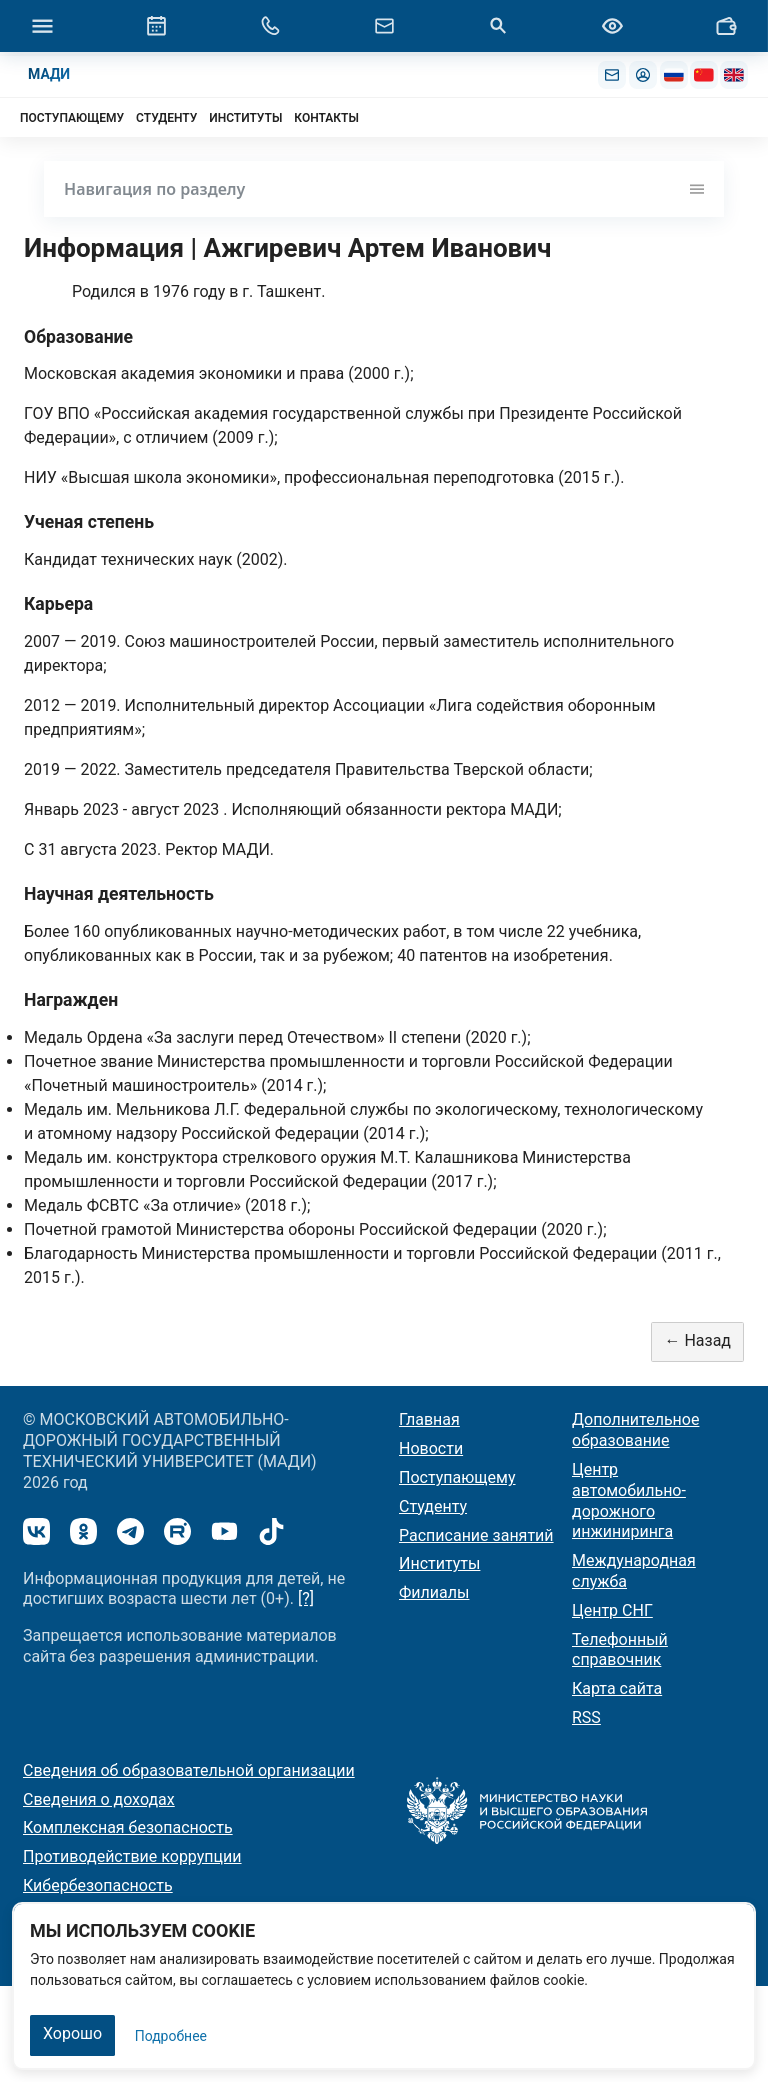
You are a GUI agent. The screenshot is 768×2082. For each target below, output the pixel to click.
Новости (431, 1448)
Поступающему (457, 1477)
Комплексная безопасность (128, 1827)
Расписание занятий (476, 1535)
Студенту (433, 1506)
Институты (439, 1563)
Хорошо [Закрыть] (72, 2033)
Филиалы (434, 1592)
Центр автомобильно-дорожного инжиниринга (629, 1500)
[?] (306, 1598)
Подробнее (171, 2036)
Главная (429, 1419)
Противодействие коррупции (132, 1856)
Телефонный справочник (620, 1650)
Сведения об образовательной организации (189, 1770)
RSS (586, 1717)
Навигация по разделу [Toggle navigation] (384, 189)
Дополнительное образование (635, 1430)
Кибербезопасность (98, 1885)
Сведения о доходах (99, 1799)
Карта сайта (617, 1688)
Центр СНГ (612, 1610)
